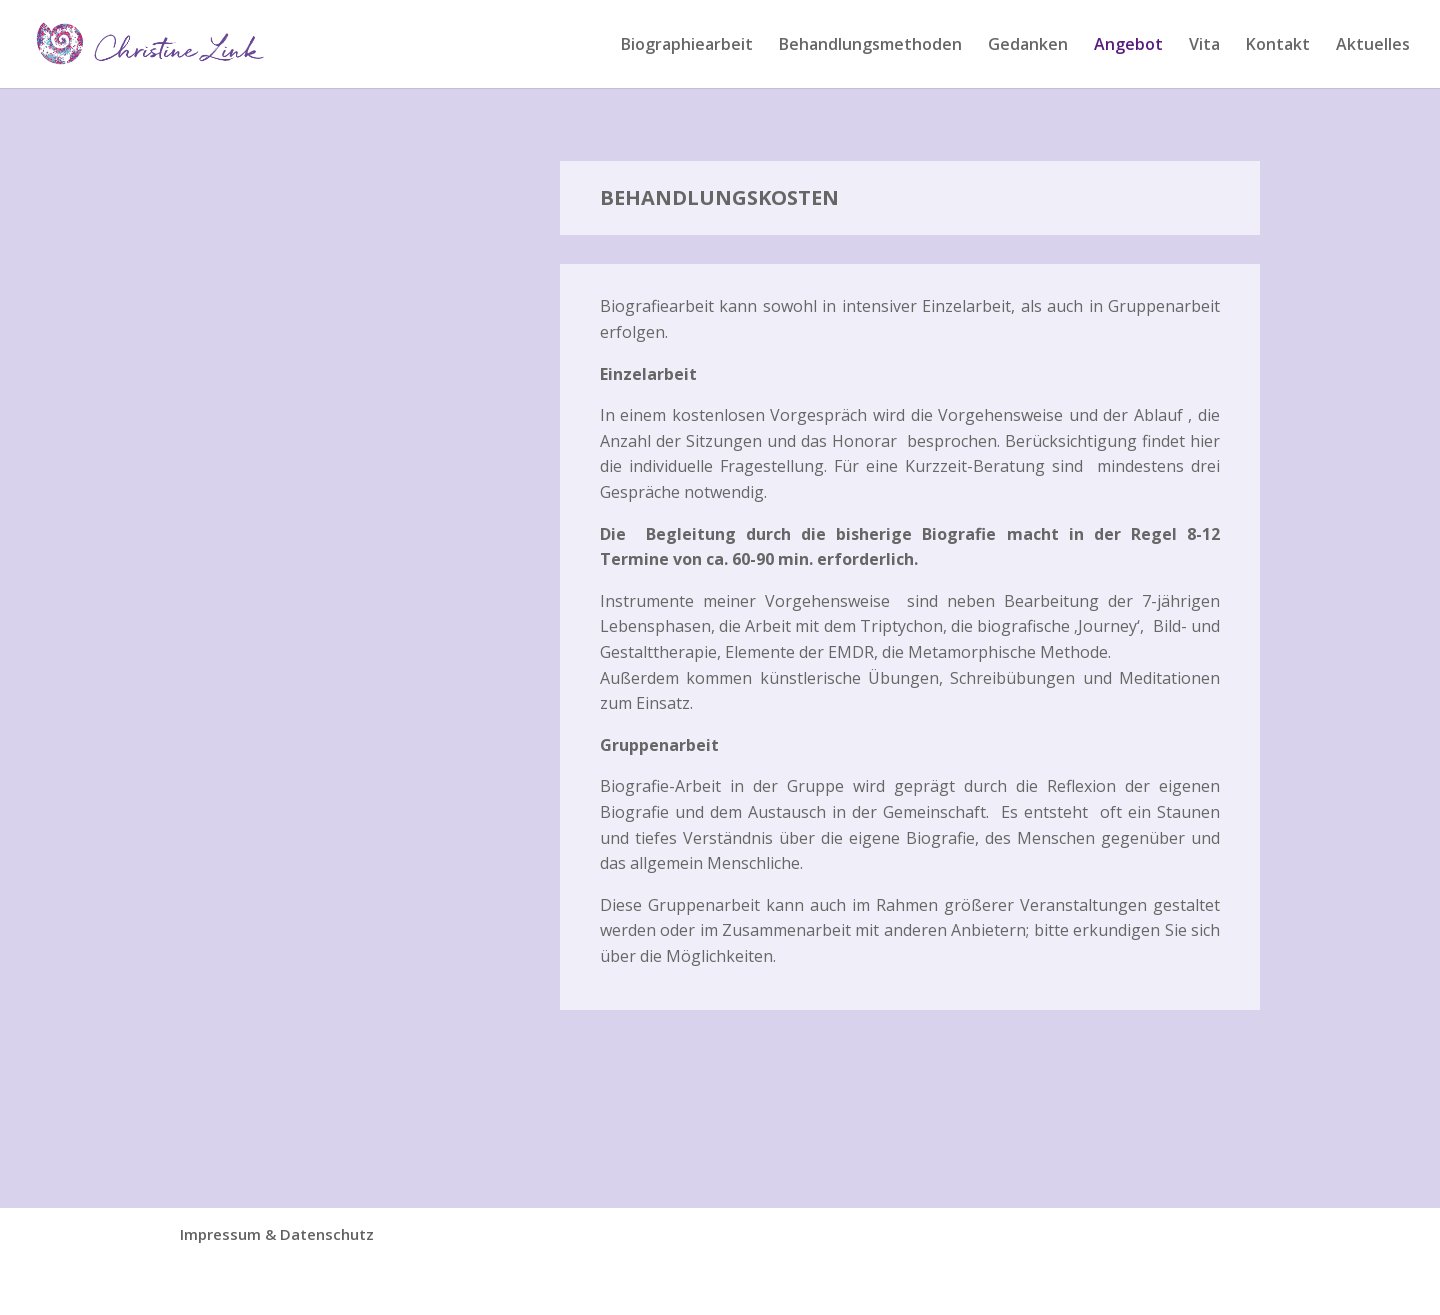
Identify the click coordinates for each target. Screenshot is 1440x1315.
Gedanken (1028, 46)
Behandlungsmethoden (870, 46)
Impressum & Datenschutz (277, 1234)
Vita (1204, 46)
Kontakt (1278, 46)
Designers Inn (313, 1287)
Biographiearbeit (687, 46)
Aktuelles (1373, 46)
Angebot (1128, 46)
